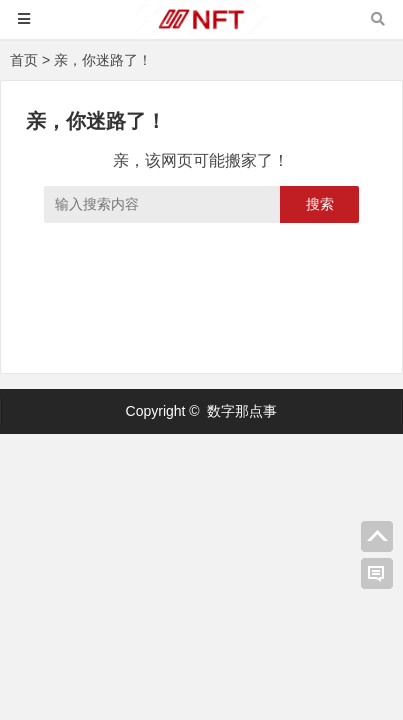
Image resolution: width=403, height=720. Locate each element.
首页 (24, 60)
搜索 (320, 204)
